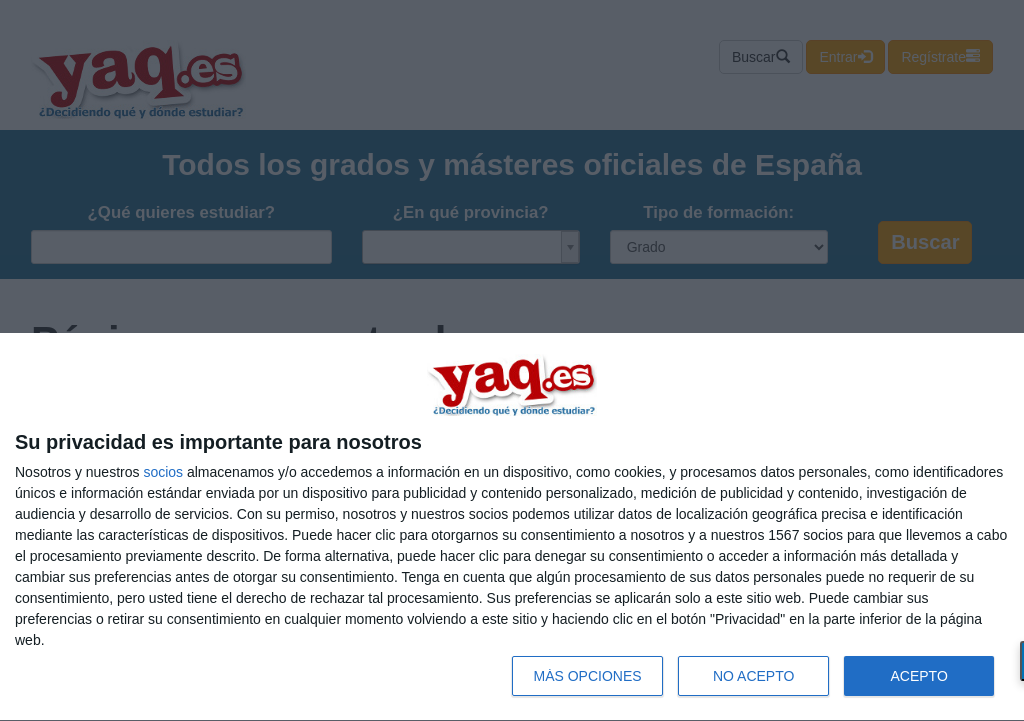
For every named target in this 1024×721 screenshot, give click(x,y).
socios (163, 472)
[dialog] (512, 527)
